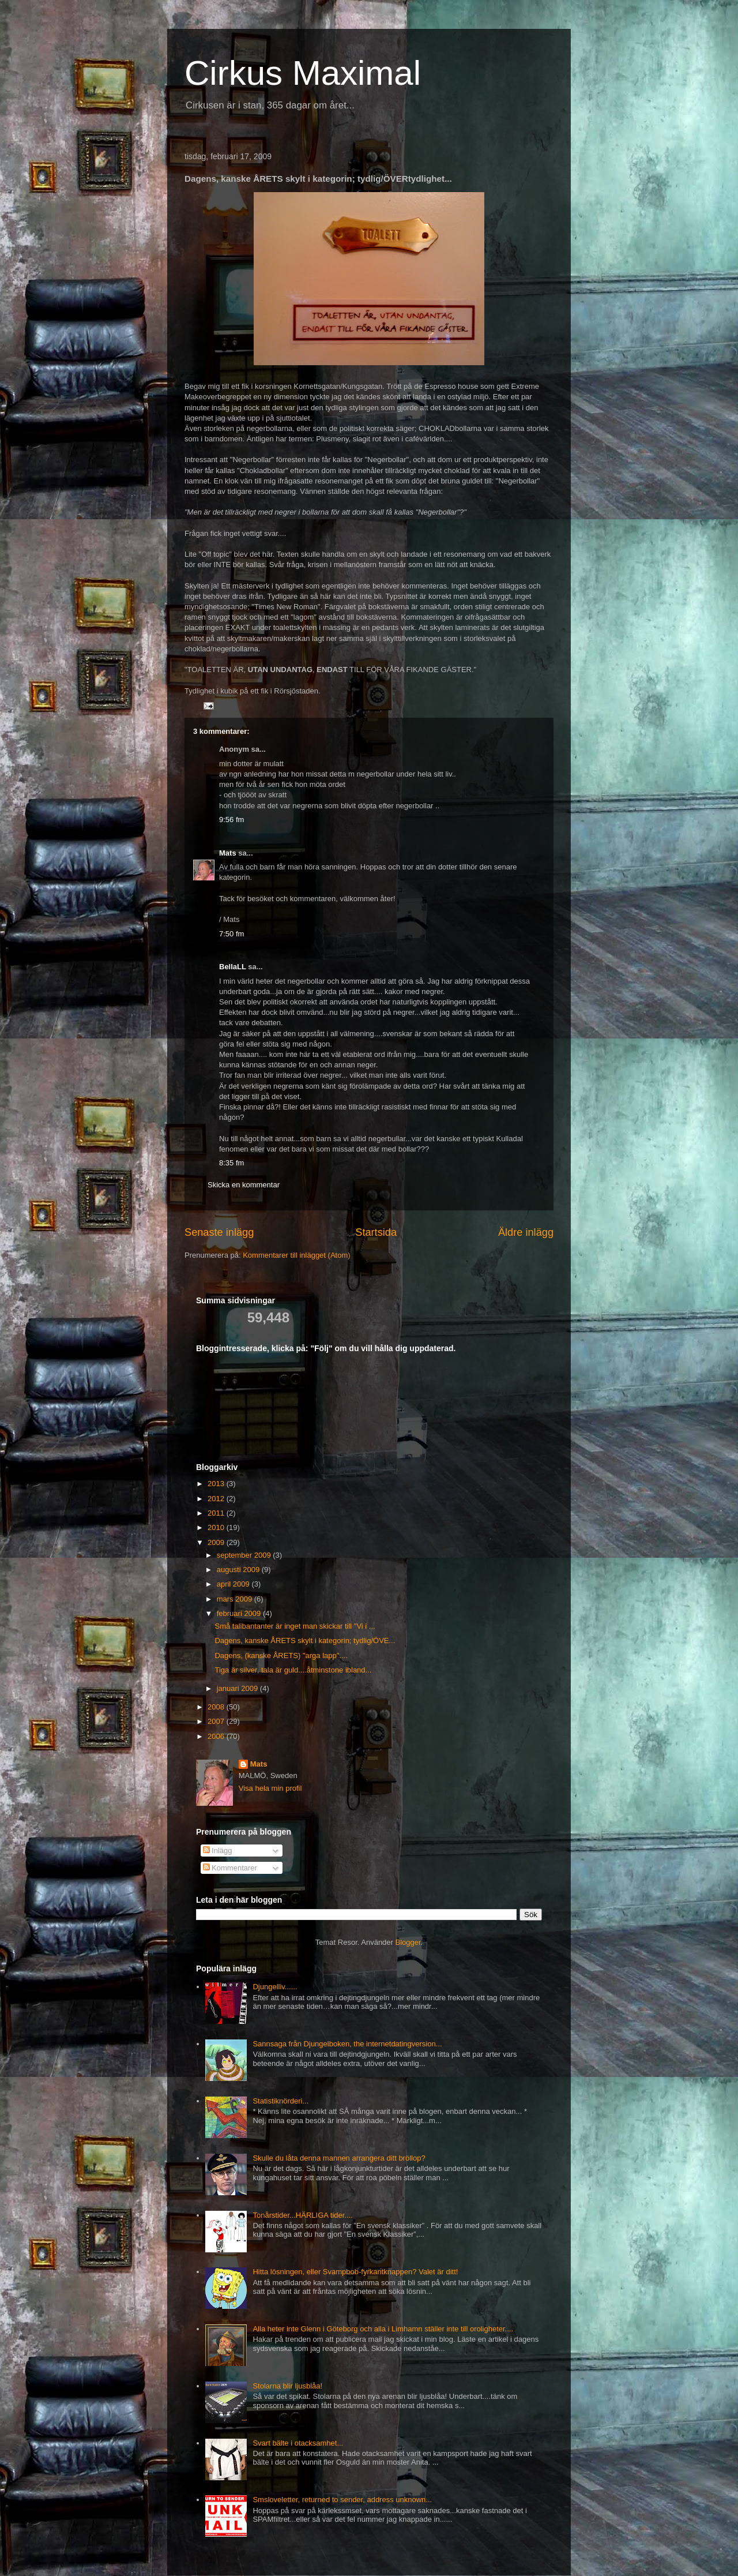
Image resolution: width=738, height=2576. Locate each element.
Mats (227, 853)
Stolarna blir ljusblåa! (287, 2386)
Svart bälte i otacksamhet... (298, 2443)
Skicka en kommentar (244, 1184)
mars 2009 (235, 1599)
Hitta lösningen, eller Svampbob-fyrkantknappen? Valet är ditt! (355, 2271)
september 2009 (245, 1555)
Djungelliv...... (275, 1986)
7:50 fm (231, 933)
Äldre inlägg (526, 1232)
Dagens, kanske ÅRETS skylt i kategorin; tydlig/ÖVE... (304, 1640)
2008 (217, 1707)
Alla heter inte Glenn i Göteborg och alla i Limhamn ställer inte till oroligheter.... (383, 2328)
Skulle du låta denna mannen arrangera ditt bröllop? (339, 2158)
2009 (217, 1542)
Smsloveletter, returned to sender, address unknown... (342, 2499)
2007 (217, 1721)
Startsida (376, 1232)
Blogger (408, 1942)
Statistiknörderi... (280, 2101)
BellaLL (232, 966)
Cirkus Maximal (302, 73)
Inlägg (217, 1850)
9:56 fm (231, 819)
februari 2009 (240, 1613)
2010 (217, 1527)
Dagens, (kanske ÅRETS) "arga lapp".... (280, 1655)
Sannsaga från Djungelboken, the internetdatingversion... (347, 2043)
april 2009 (234, 1584)
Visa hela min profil (270, 1788)
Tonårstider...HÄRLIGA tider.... (302, 2215)
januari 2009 (238, 1688)
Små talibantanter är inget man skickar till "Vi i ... (294, 1626)
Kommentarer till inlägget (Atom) (296, 1255)
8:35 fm (231, 1162)
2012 (217, 1498)
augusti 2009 (239, 1569)
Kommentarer (230, 1867)
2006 (217, 1736)
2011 (217, 1513)
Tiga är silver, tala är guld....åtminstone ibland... (292, 1670)
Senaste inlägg (219, 1232)
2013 (217, 1483)
